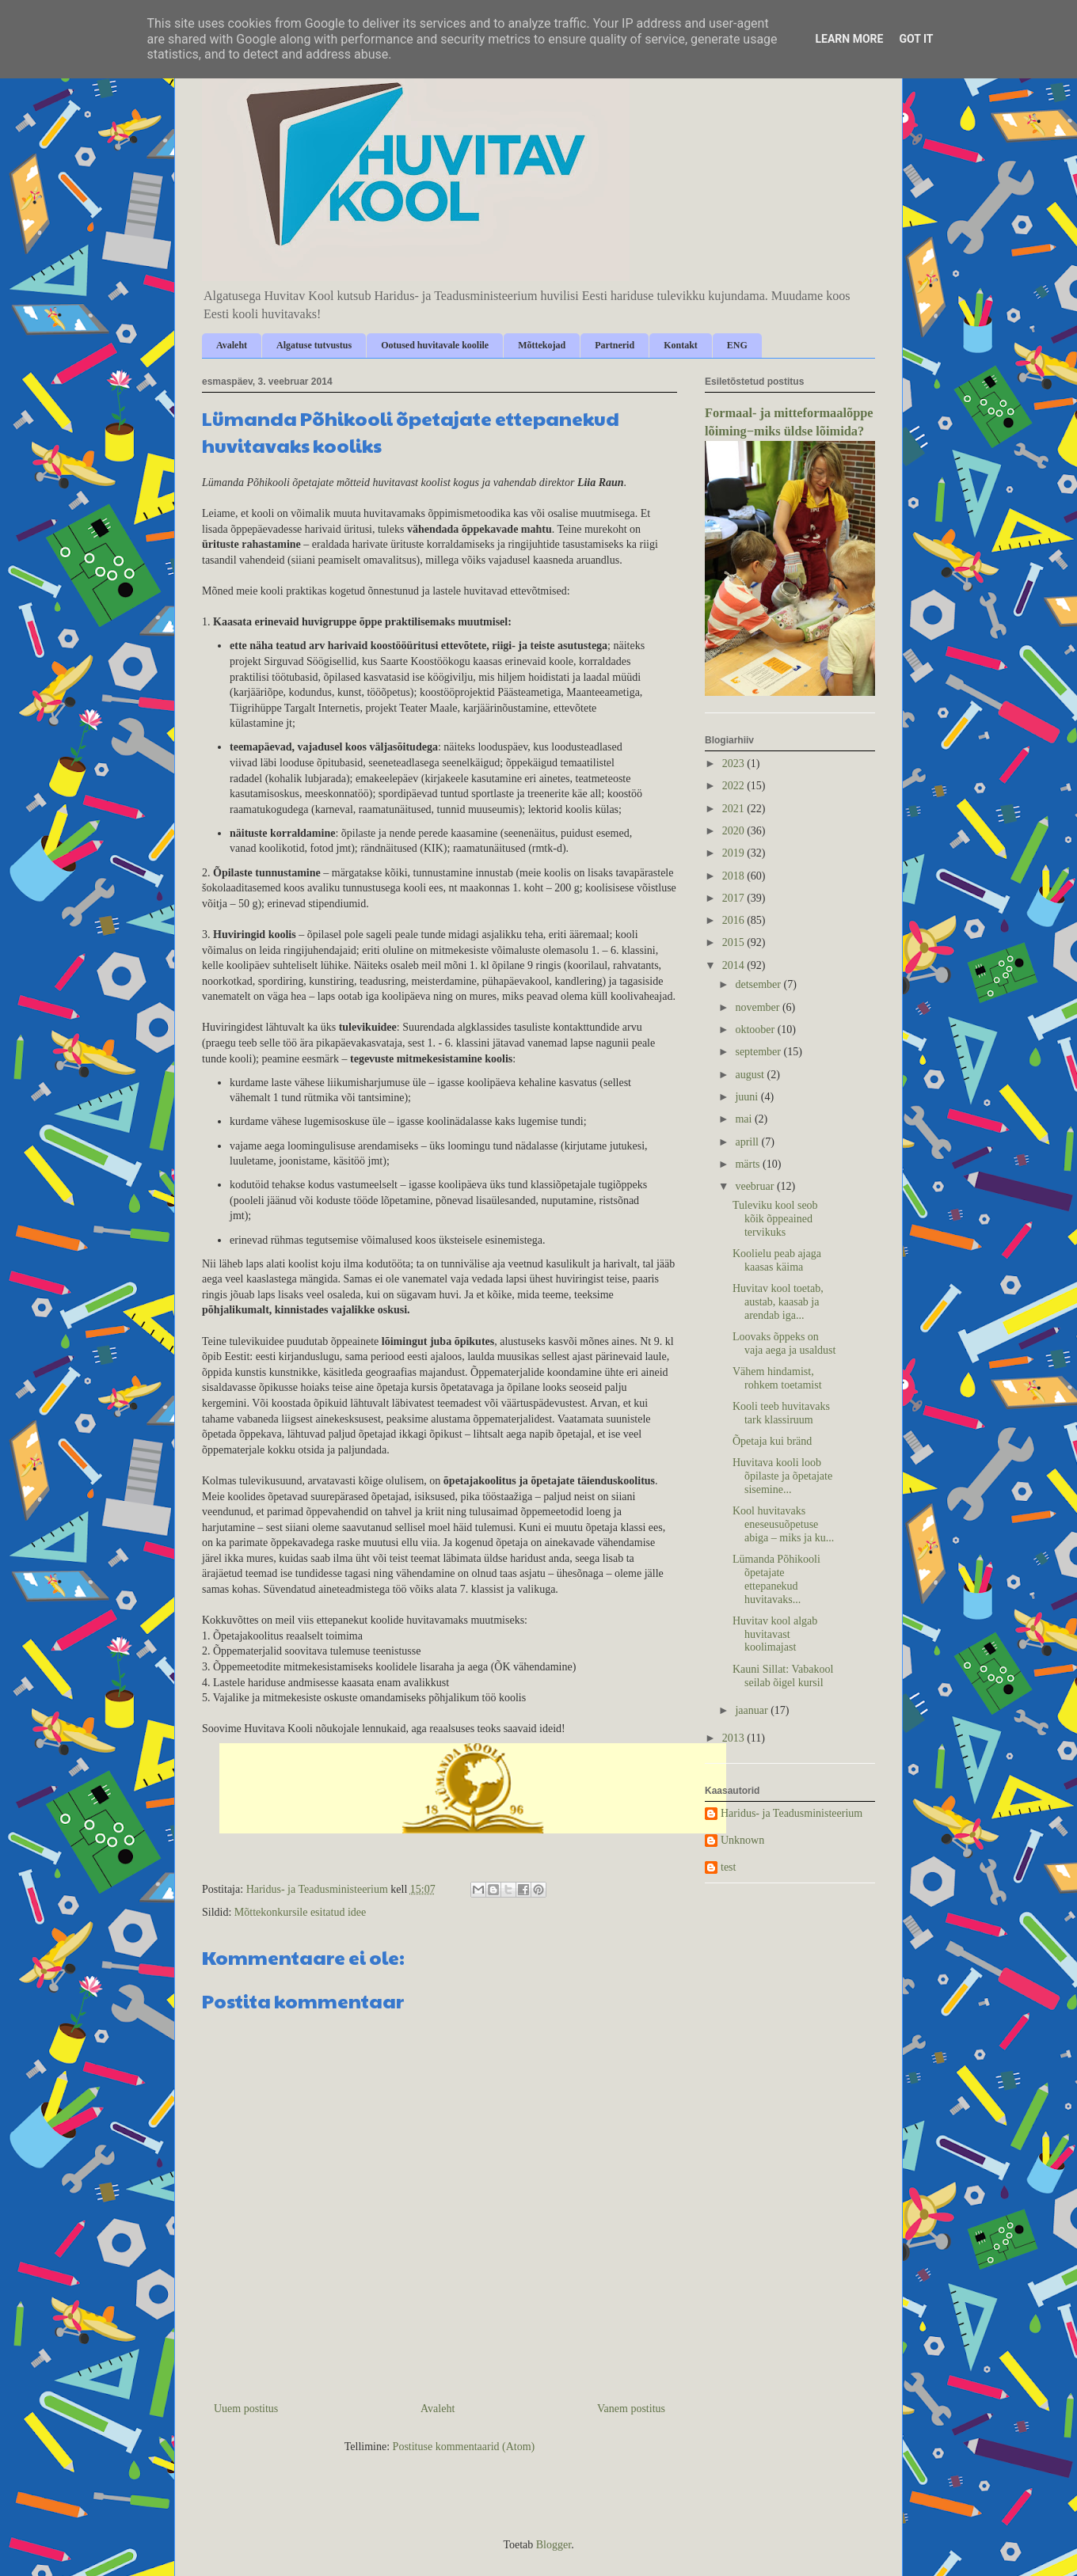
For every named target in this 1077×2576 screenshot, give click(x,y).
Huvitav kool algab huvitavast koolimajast (775, 1634)
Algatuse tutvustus (314, 345)
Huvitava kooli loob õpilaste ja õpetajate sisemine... (782, 1476)
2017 (735, 898)
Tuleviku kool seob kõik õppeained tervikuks (775, 1218)
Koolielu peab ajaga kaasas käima (777, 1260)
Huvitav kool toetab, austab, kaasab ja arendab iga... (778, 1301)
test (728, 1867)
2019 (735, 853)
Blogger (553, 2545)
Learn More (849, 38)
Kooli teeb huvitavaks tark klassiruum (781, 1413)
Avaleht (231, 345)
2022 (735, 786)
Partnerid (614, 345)
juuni (747, 1097)
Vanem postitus (631, 2409)
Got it (916, 38)
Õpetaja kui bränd (772, 1441)
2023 (735, 763)
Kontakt (681, 345)
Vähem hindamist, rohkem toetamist (777, 1378)
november (758, 1007)
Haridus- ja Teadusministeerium (791, 1813)
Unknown (742, 1840)
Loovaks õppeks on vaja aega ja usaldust (784, 1343)
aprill (748, 1142)
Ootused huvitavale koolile (435, 345)
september (759, 1052)
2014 (735, 965)
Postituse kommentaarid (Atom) (464, 2447)
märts (749, 1164)
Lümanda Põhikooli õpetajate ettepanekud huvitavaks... (776, 1579)
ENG (737, 345)
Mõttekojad (541, 345)
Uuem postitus (246, 2409)
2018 (735, 876)
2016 (735, 920)
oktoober (756, 1029)
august (751, 1075)
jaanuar (753, 1710)
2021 (735, 809)
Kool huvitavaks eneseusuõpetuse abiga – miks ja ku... (783, 1524)
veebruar (755, 1186)
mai (745, 1119)
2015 (735, 942)
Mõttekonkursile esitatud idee (300, 1912)
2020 (735, 831)
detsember (759, 984)
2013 (735, 1738)
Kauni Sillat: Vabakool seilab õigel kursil (783, 1676)
